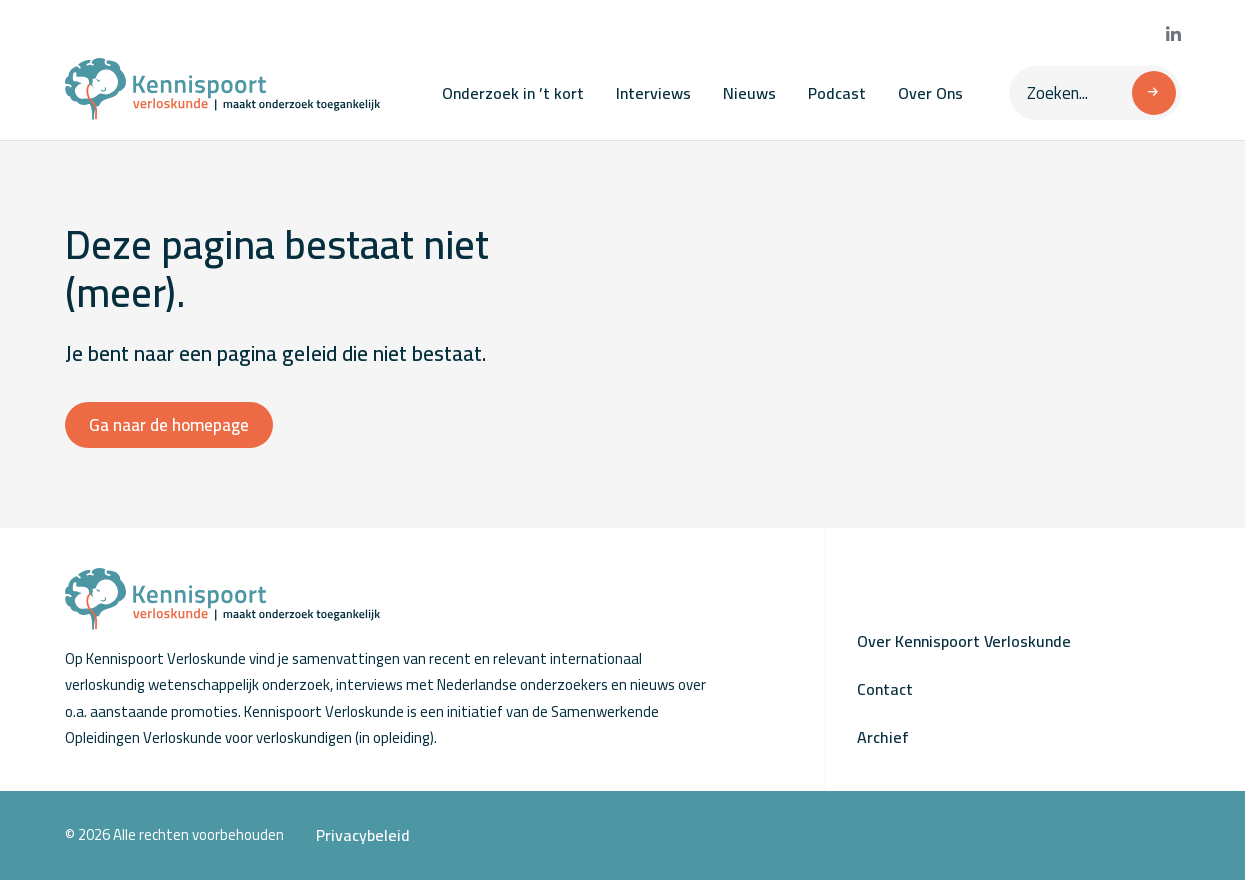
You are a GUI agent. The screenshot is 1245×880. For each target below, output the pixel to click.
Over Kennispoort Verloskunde (964, 641)
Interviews (653, 93)
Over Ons (930, 93)
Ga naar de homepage (169, 425)
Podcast (837, 93)
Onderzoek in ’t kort (513, 93)
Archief (883, 737)
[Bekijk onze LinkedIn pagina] (1173, 35)
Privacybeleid (363, 835)
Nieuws (749, 93)
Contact (885, 689)
